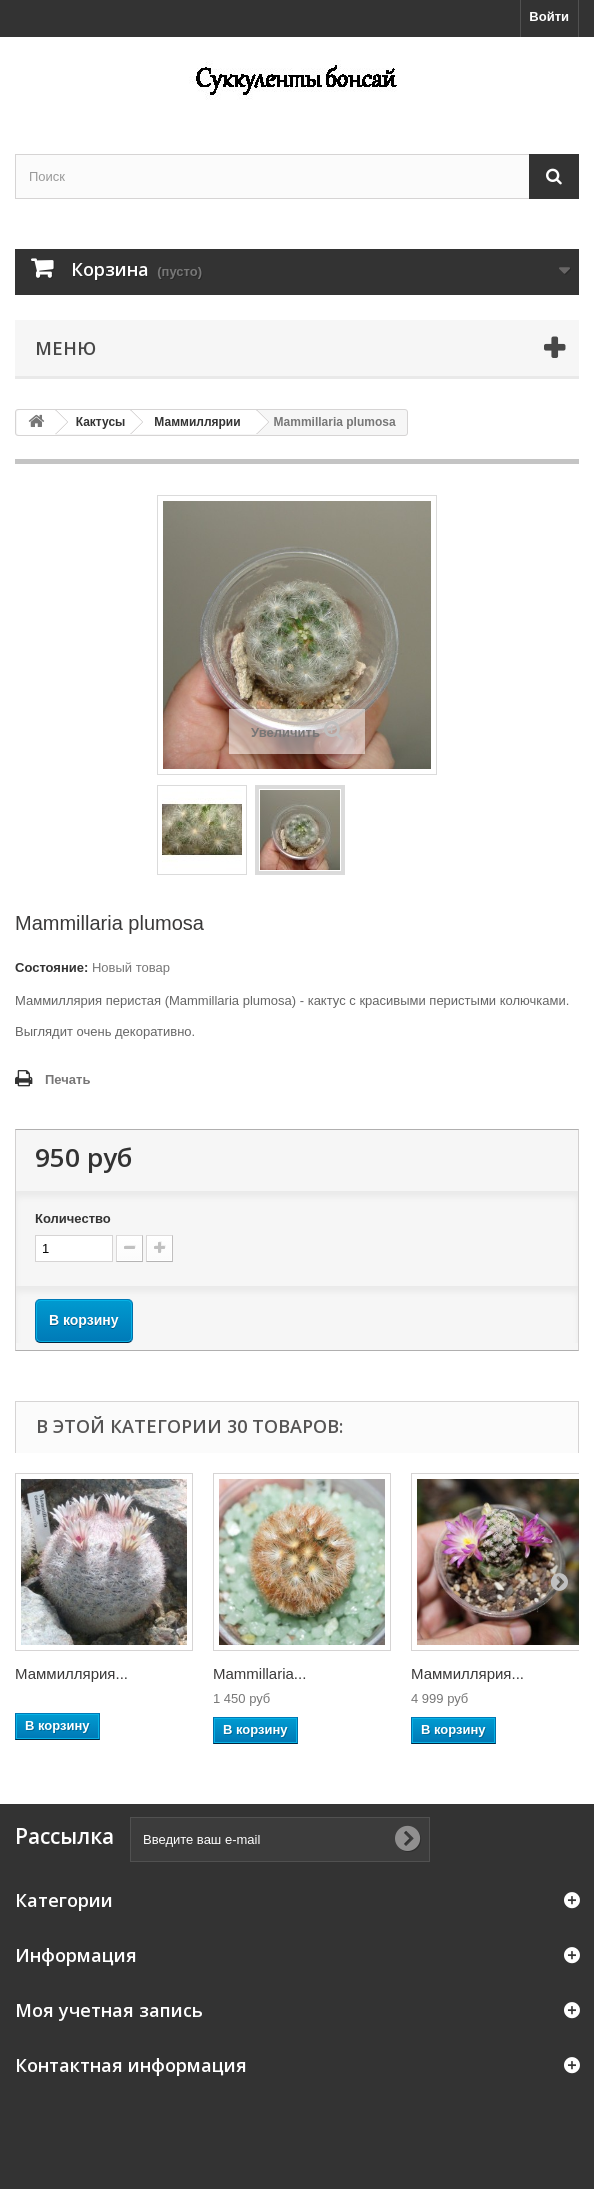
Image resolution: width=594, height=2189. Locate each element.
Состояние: (51, 967)
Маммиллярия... (71, 1673)
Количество (73, 1218)
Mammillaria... (259, 1673)
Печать (67, 1079)
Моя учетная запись (109, 2010)
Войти (549, 16)
